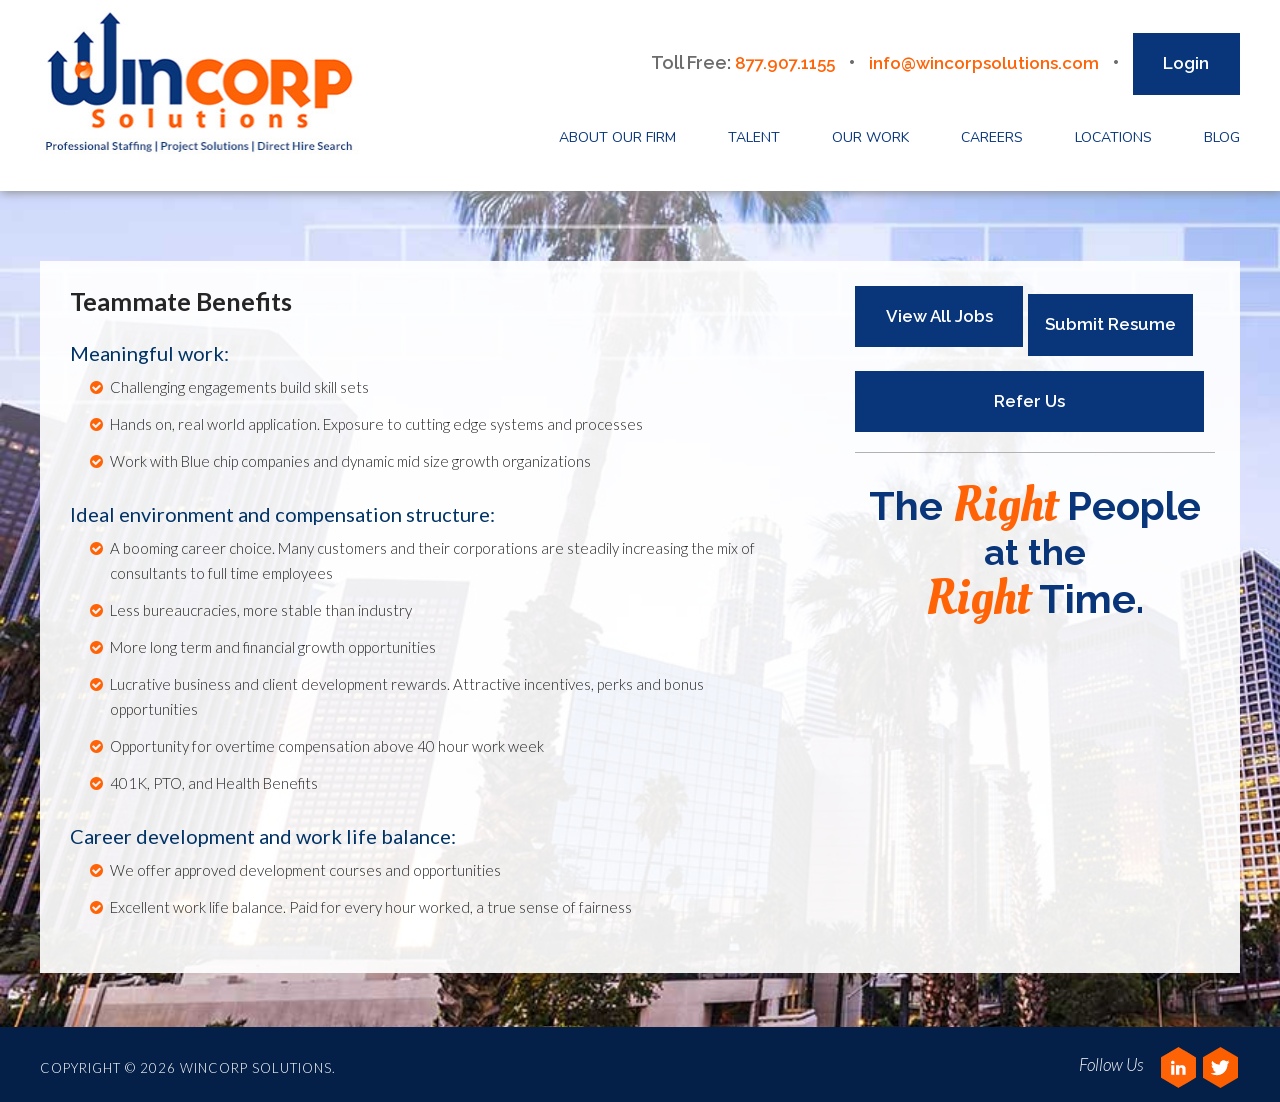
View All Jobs (939, 311)
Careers (992, 132)
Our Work (870, 132)
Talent (754, 132)
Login (1186, 58)
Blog (1222, 132)
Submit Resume (1115, 311)
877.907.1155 (770, 57)
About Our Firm (617, 132)
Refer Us (1024, 387)
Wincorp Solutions (206, 84)
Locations (1113, 132)
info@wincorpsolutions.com (978, 57)
